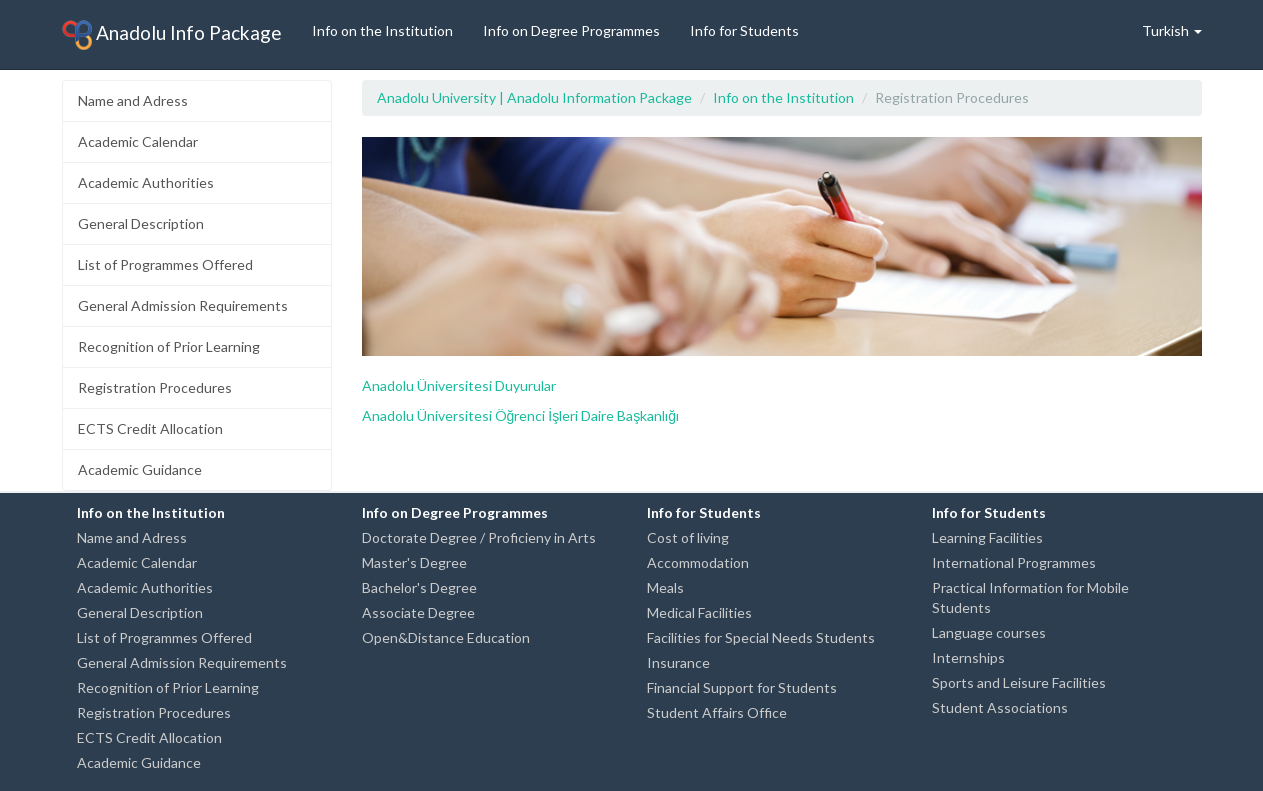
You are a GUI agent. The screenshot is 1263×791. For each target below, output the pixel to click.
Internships (968, 657)
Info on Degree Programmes (571, 30)
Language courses (989, 632)
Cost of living (688, 537)
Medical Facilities (699, 612)
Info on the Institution (382, 30)
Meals (665, 587)
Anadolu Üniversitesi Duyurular (459, 385)
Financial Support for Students (742, 687)
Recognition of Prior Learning (169, 346)
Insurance (678, 662)
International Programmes (1014, 562)
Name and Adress (133, 100)
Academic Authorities (146, 182)
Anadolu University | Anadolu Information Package (534, 97)
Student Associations (1000, 707)
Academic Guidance (140, 469)
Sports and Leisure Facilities (1019, 682)
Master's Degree (414, 562)
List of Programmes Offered (165, 264)
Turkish (1172, 30)
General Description (141, 223)
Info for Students (744, 30)
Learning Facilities (987, 537)
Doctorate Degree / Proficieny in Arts (479, 537)
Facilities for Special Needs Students (761, 637)
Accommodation (698, 562)
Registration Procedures (155, 387)
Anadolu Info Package (172, 35)
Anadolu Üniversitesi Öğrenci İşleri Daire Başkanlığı (520, 415)
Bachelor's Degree (419, 587)
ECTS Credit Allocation (150, 428)
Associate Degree (418, 612)
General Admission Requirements (183, 305)
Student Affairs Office (717, 712)
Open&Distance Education (446, 637)
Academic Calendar (138, 141)
